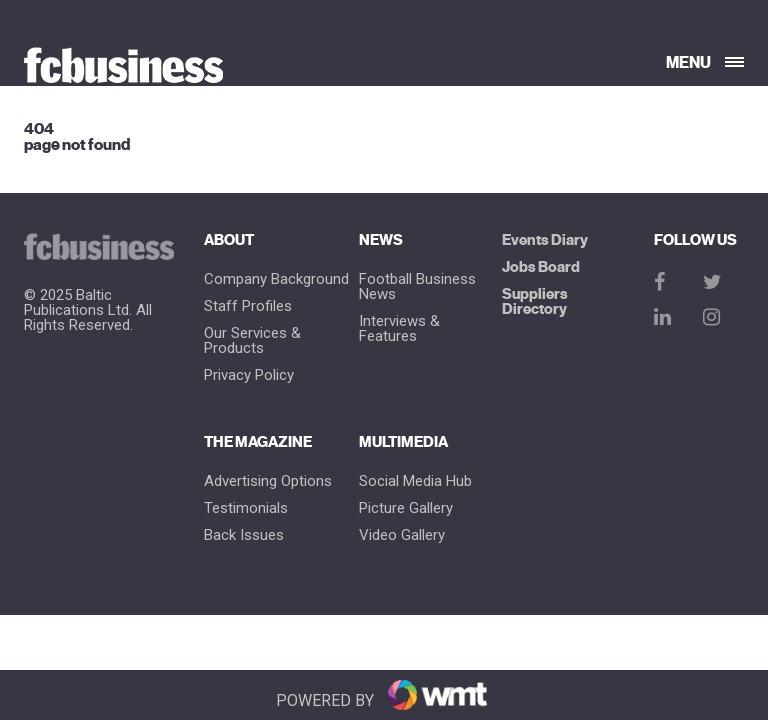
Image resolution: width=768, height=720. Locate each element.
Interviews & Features (399, 329)
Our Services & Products (252, 341)
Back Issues (244, 535)
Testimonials (246, 508)
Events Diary (545, 240)
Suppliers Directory (535, 302)
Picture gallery (406, 508)
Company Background (276, 279)
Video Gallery (402, 535)
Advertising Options (268, 481)
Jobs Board (541, 267)
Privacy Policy (249, 375)
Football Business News (417, 287)
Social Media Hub (415, 481)
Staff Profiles (248, 306)
